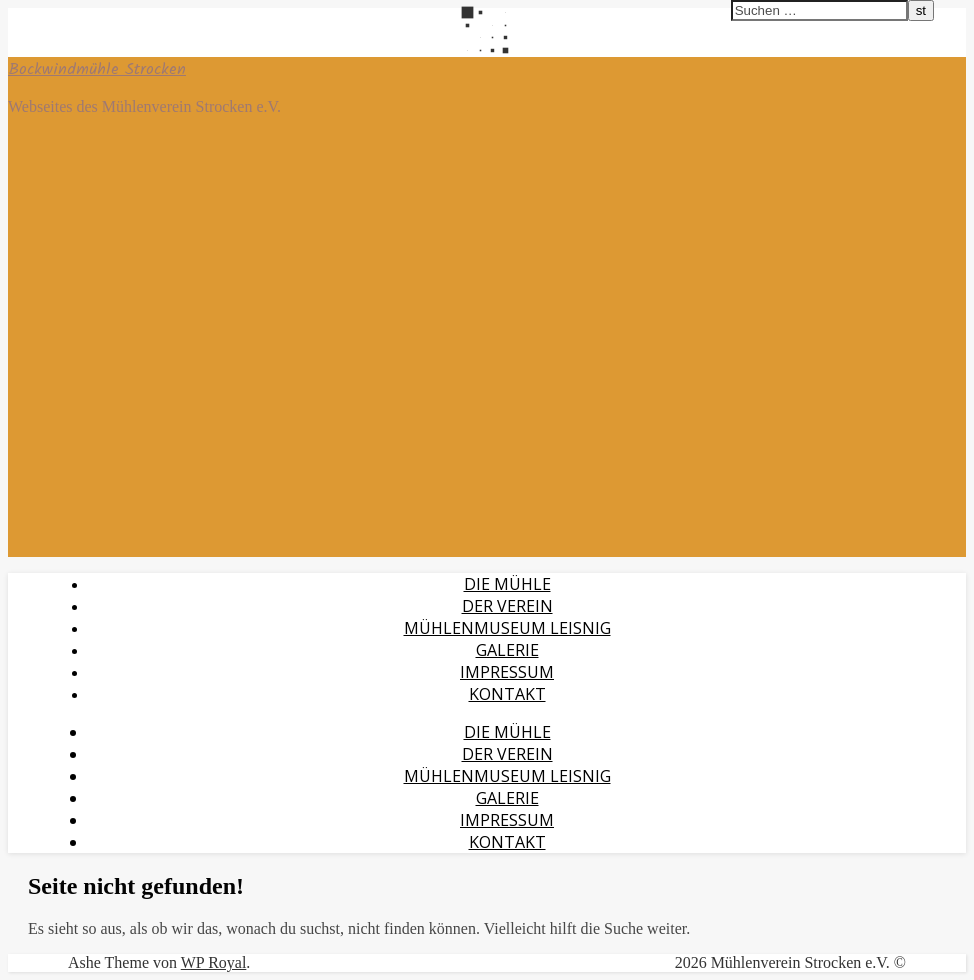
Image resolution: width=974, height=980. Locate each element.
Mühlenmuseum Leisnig (507, 628)
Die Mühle (507, 584)
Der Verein (507, 606)
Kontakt (507, 694)
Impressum (507, 672)
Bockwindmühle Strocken (97, 69)
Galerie (507, 650)
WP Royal (214, 962)
